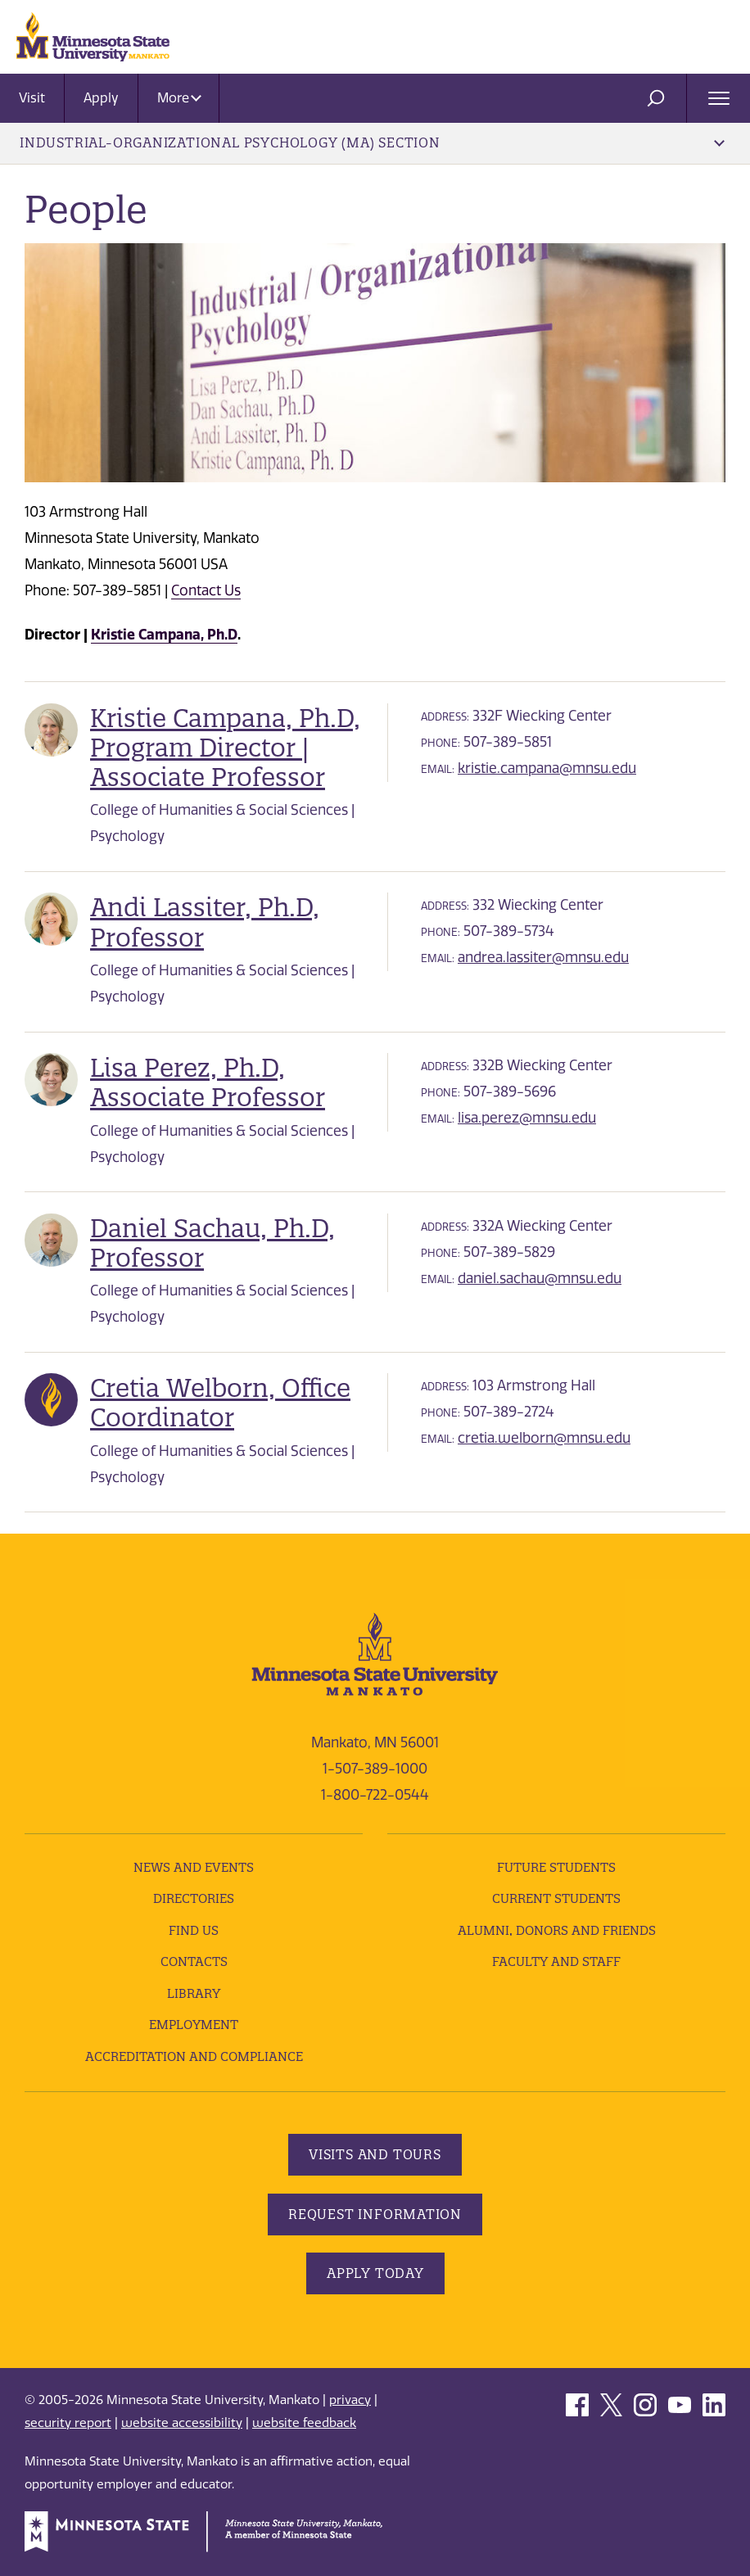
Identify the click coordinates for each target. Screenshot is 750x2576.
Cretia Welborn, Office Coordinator (220, 1402)
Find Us (194, 1930)
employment (193, 2024)
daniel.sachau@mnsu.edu (539, 1278)
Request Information (375, 2214)
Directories (193, 1898)
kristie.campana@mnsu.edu (547, 768)
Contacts (194, 1961)
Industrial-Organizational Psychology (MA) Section (372, 142)
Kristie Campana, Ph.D (164, 634)
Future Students (556, 1867)
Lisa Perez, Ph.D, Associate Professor (207, 1082)
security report (68, 2423)
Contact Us (206, 590)
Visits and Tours (375, 2154)
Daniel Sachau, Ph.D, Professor (212, 1243)
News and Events (193, 1867)
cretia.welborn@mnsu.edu (544, 1438)
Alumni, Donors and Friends (557, 1930)
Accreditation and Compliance (194, 2056)
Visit (32, 98)
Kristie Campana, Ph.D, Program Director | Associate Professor (225, 748)
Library (193, 1993)
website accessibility (181, 2423)
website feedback (304, 2423)
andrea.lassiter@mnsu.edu (543, 957)
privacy (350, 2400)
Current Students (556, 1898)
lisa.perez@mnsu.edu (527, 1117)
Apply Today (375, 2273)
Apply (101, 98)
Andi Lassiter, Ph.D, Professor (204, 922)
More (179, 98)
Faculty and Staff (556, 1961)
